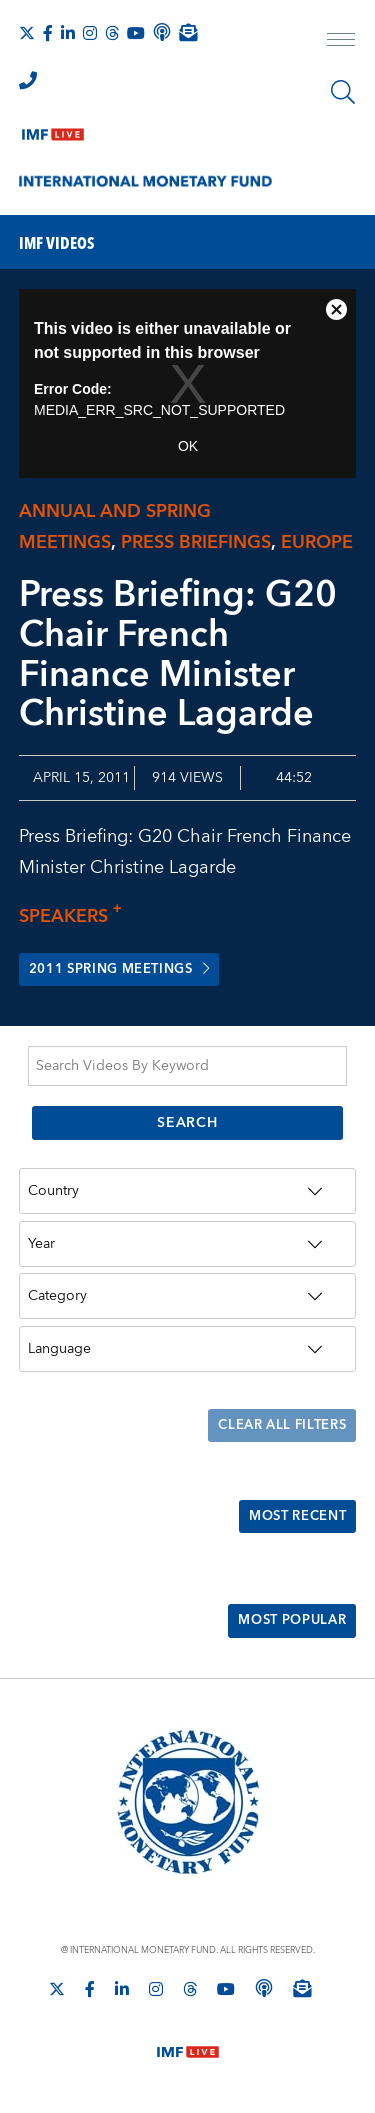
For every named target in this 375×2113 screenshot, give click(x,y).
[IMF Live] (53, 130)
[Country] (188, 1192)
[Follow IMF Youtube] (136, 33)
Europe (317, 542)
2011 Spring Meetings (129, 970)
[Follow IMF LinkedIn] (68, 33)
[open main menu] (341, 42)
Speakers (76, 916)
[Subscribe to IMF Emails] (188, 32)
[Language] (188, 1350)
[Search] (343, 92)
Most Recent (291, 1519)
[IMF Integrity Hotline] (28, 80)
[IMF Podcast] (162, 32)
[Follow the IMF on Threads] (112, 33)
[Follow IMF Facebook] (48, 33)
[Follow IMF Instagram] (90, 33)
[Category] (188, 1298)
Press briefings (196, 542)
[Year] (188, 1245)
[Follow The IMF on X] (27, 33)
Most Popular (286, 1625)
